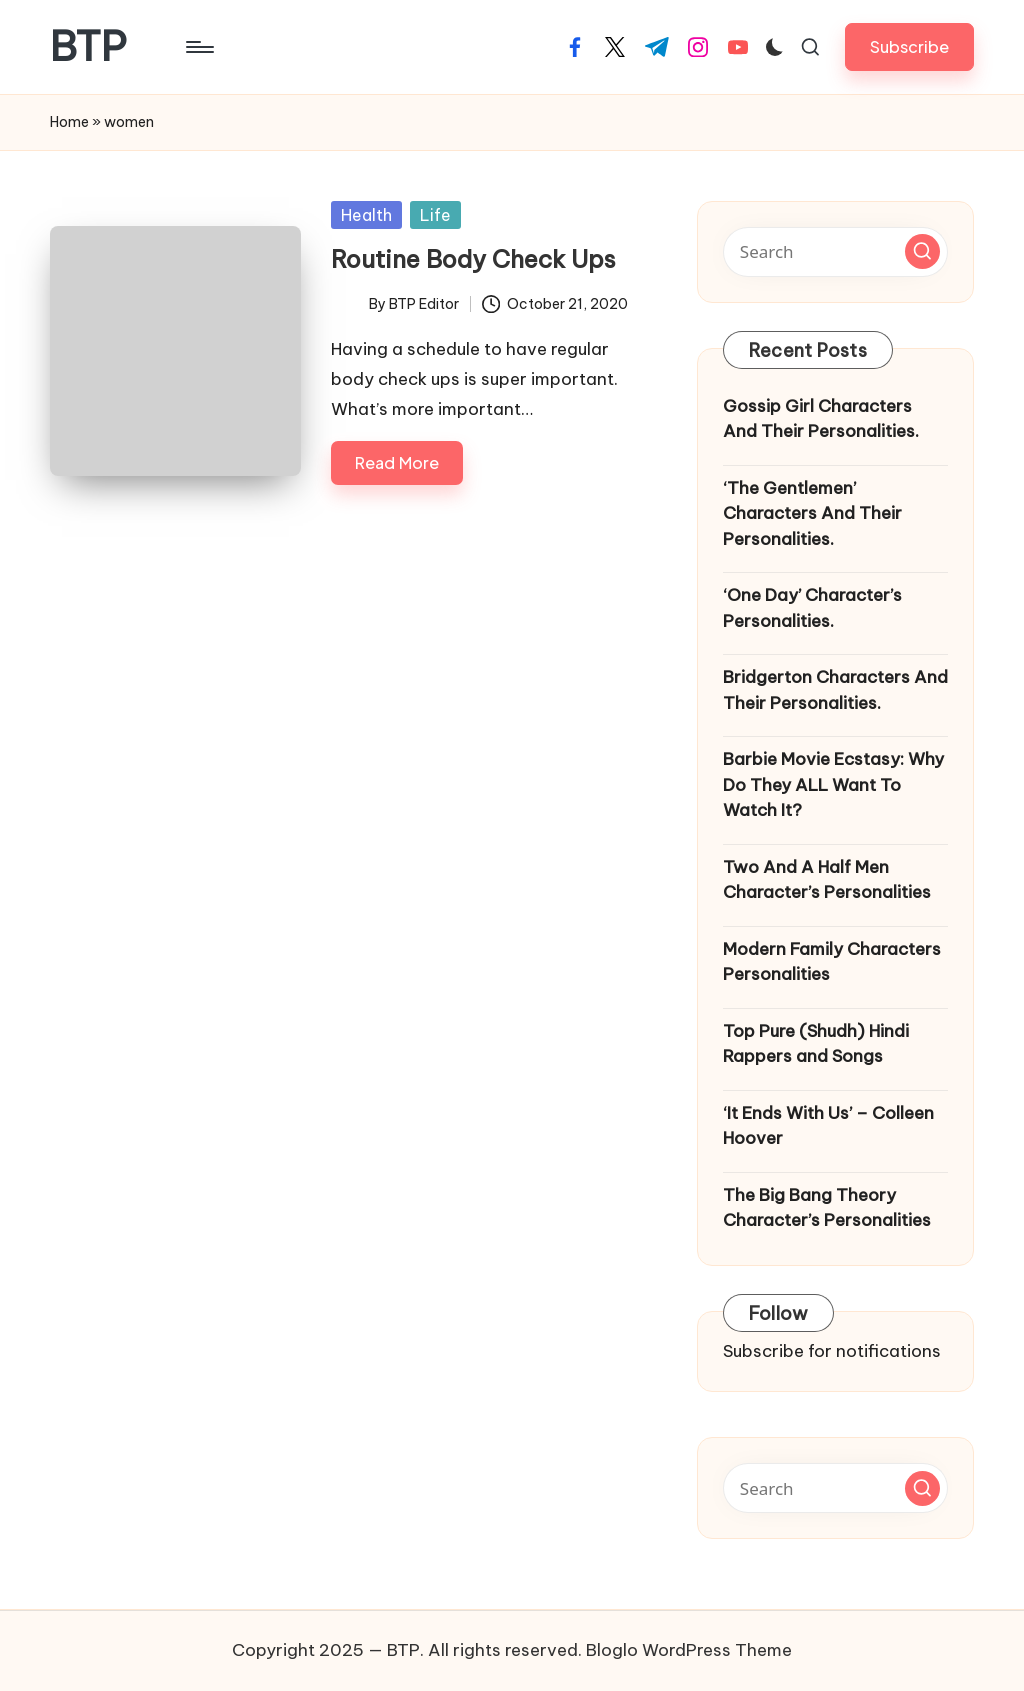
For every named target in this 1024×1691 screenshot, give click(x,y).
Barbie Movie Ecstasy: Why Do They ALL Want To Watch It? (833, 784)
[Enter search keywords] (835, 252)
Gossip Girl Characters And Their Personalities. (821, 419)
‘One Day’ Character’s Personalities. (812, 608)
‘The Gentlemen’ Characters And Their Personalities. (812, 513)
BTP (88, 47)
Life (435, 215)
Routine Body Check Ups (473, 259)
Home (69, 122)
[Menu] (198, 47)
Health (366, 215)
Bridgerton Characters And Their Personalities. (835, 690)
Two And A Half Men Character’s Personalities (827, 880)
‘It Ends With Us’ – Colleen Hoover (828, 1126)
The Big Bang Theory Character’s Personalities (827, 1208)
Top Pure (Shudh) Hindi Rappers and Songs (816, 1044)
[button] (909, 46)
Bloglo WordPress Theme (689, 1650)
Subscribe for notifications (832, 1351)
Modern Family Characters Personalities (832, 962)
